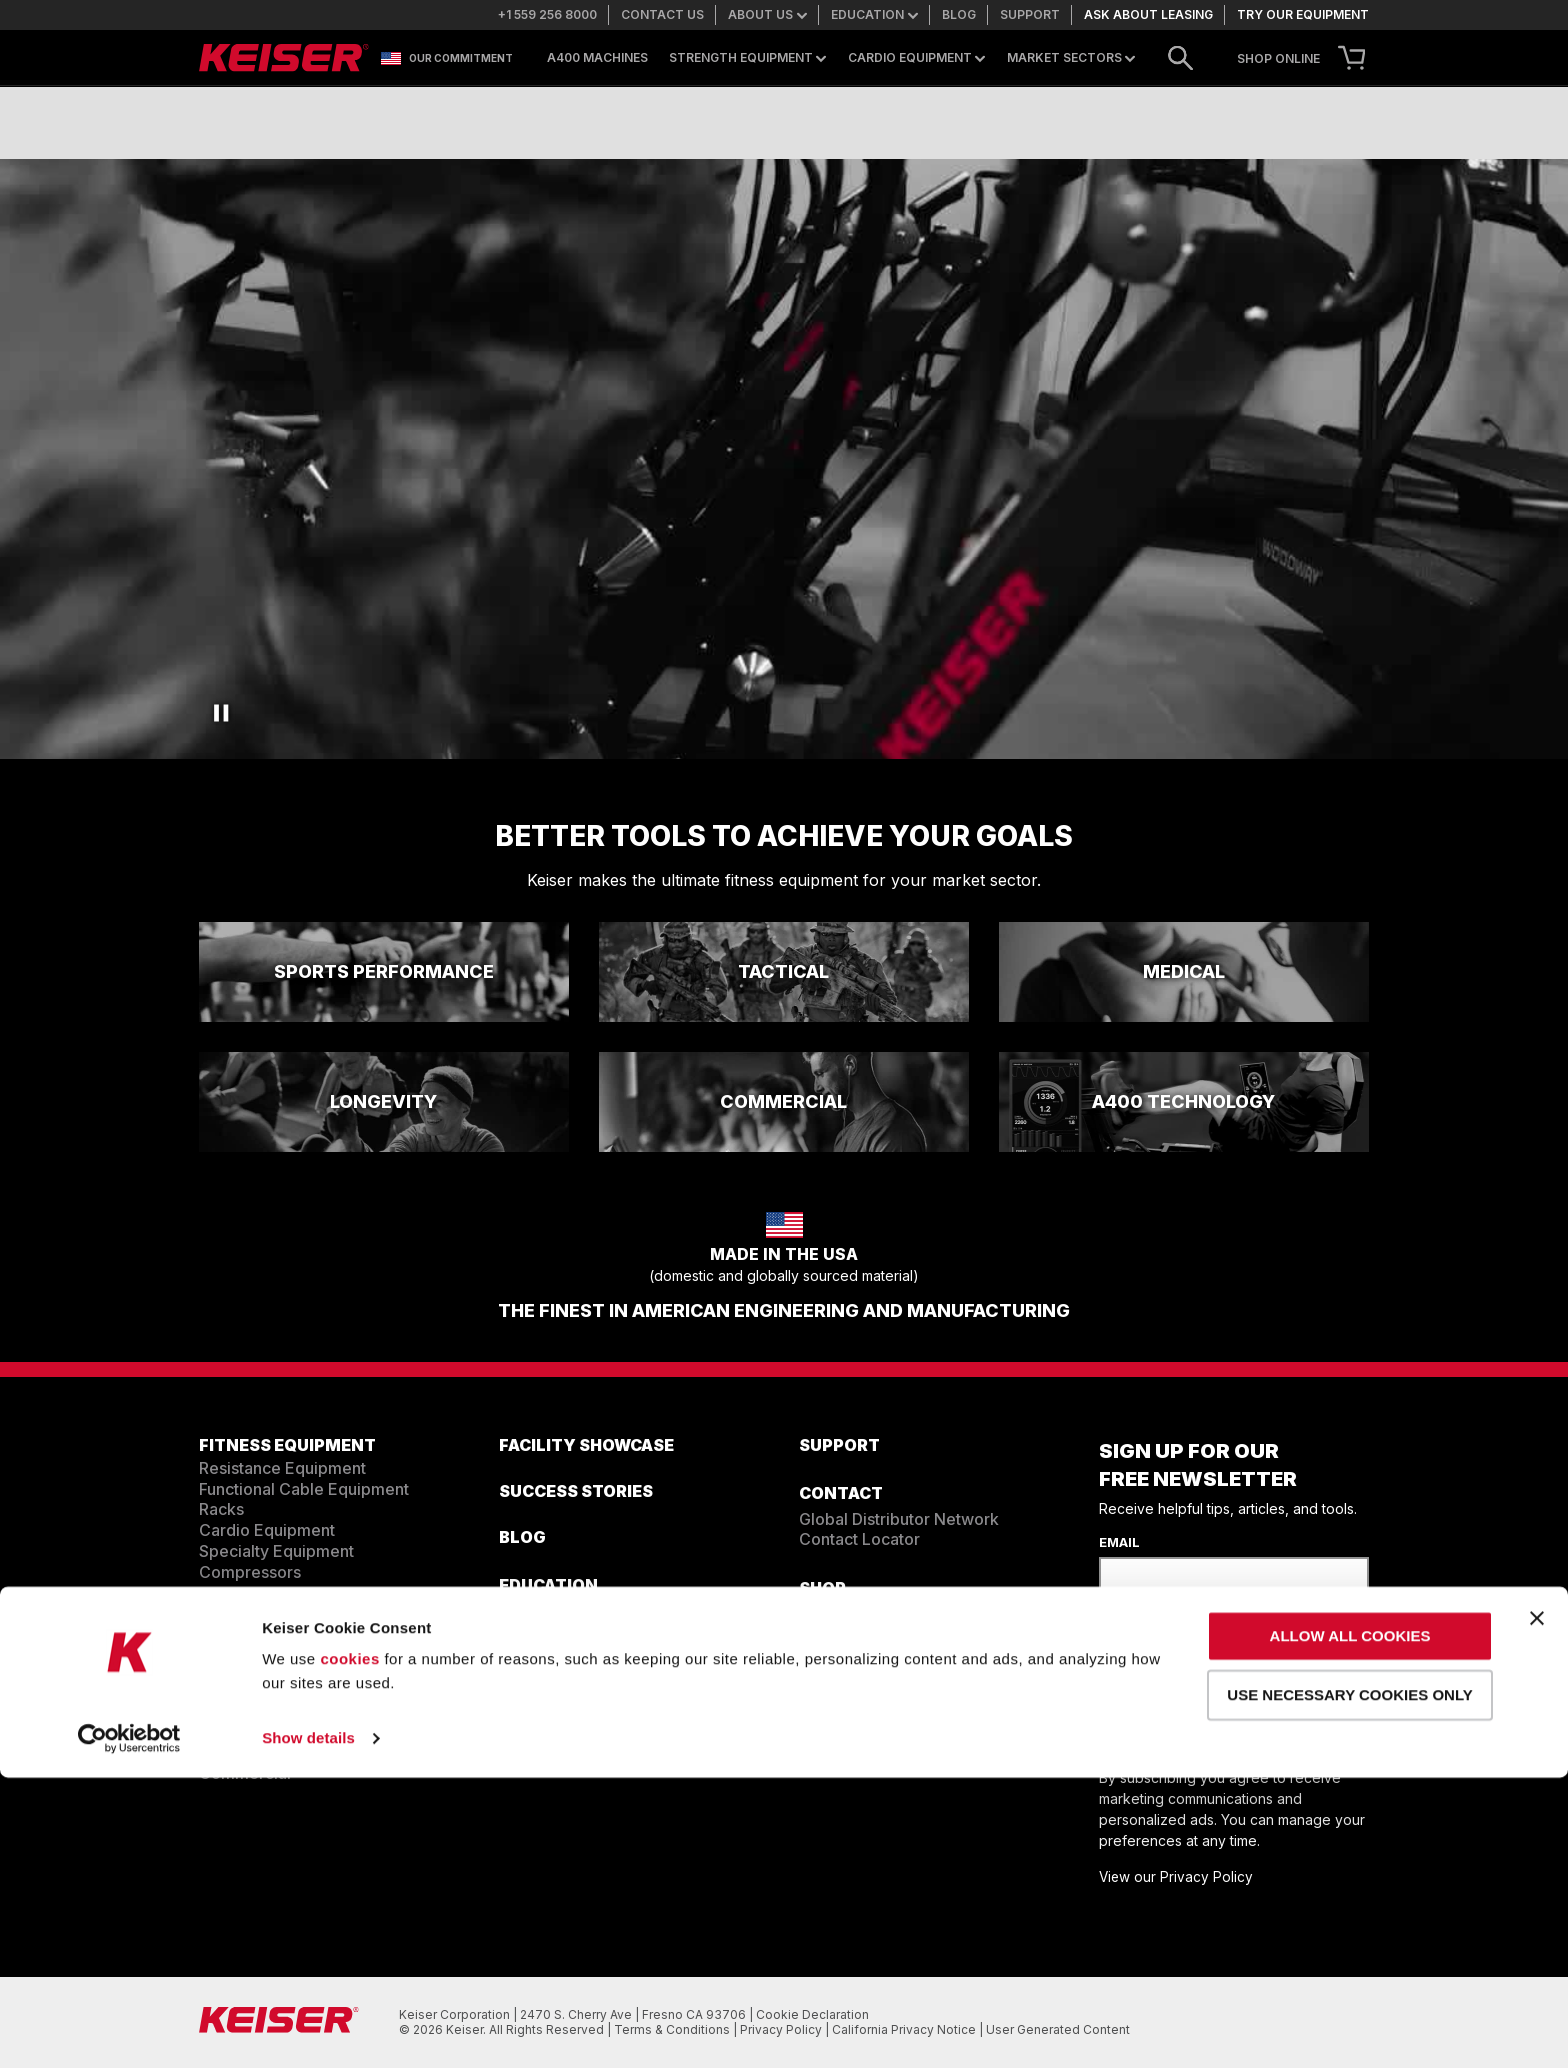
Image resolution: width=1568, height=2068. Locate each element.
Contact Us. (884, 1711)
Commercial (245, 1773)
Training (529, 1611)
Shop (822, 1588)
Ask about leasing (1148, 15)
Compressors (250, 1572)
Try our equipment (1303, 15)
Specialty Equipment (276, 1551)
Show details (308, 2028)
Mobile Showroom (885, 1634)
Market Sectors (1071, 58)
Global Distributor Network (899, 1519)
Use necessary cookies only (1349, 1984)
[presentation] (1251, 1655)
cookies (349, 1949)
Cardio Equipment (916, 58)
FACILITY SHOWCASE (586, 1445)
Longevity (236, 1731)
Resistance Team (563, 1652)
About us (767, 15)
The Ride (533, 1694)
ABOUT (529, 1745)
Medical (229, 1752)
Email (1119, 1542)
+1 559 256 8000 (547, 15)
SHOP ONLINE (1278, 59)
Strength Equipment (747, 58)
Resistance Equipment (282, 1468)
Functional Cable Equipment (304, 1489)
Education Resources (578, 1673)
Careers (529, 1770)
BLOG (522, 1537)
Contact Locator (859, 1539)
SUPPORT (839, 1445)
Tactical (228, 1690)
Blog (959, 15)
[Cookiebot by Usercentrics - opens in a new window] (129, 2029)
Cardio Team (548, 1631)
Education (874, 15)
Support (1030, 15)
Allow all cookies (1350, 1926)
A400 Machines (597, 58)
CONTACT (841, 1493)
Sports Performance (275, 1710)
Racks (221, 1509)
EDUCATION (548, 1585)
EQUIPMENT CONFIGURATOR (319, 1621)
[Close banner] (1537, 1908)
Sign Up (1162, 1732)
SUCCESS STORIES (576, 1491)
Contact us (662, 15)
